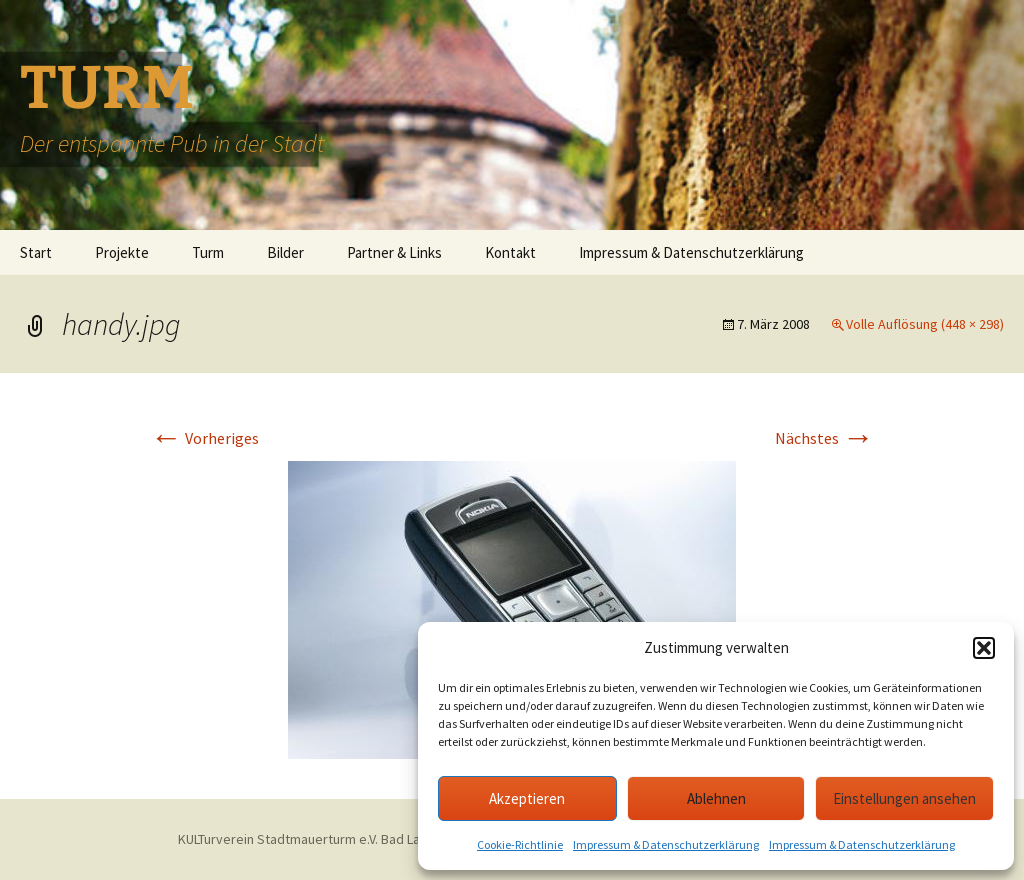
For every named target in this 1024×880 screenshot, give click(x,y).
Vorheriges (204, 438)
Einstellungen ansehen (904, 798)
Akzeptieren (527, 798)
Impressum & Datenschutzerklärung (666, 844)
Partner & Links (394, 252)
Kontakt (510, 252)
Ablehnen (716, 798)
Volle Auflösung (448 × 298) (925, 324)
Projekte (122, 252)
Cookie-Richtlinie (520, 844)
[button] (984, 648)
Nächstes (824, 438)
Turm (208, 252)
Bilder (285, 252)
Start (36, 252)
